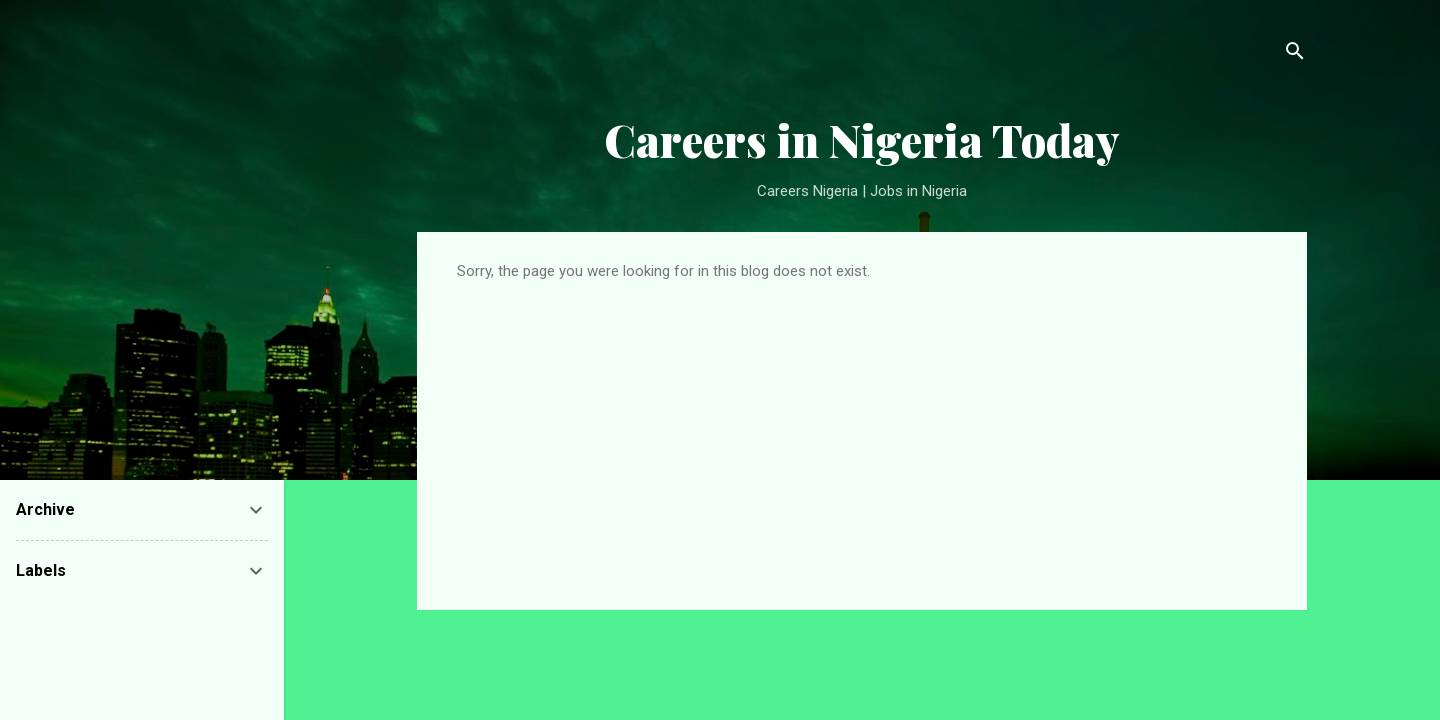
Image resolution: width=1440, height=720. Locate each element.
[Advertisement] (862, 430)
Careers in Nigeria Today (862, 139)
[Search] (1295, 54)
